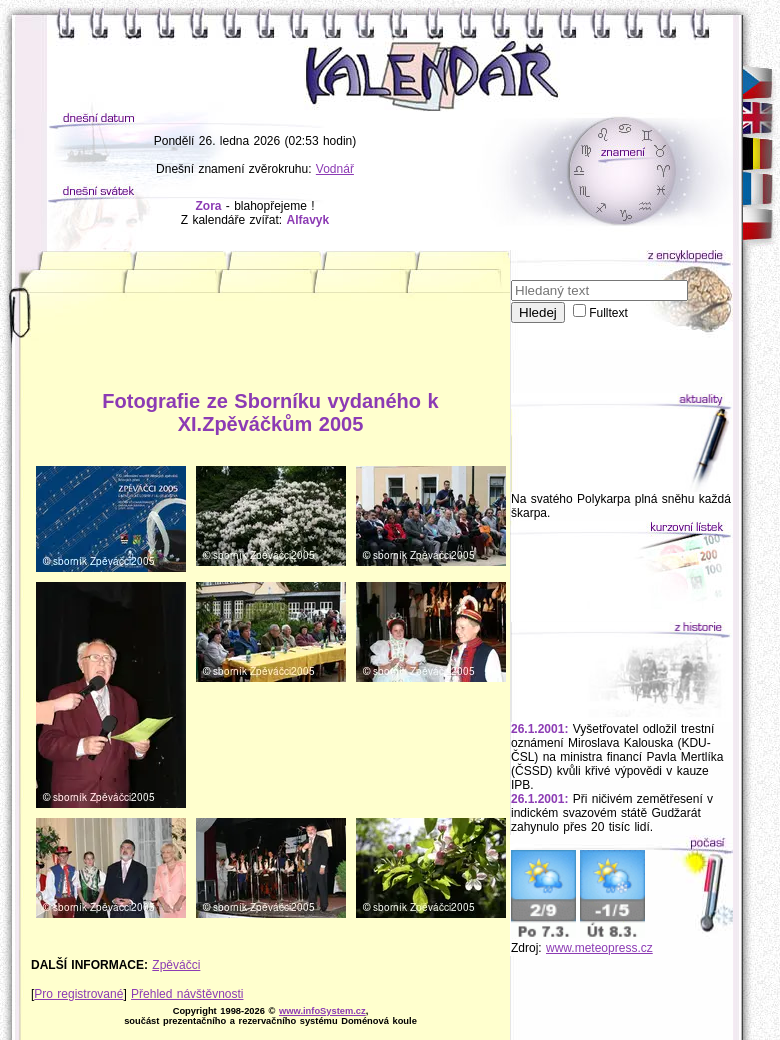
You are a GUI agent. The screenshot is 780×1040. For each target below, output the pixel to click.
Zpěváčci (176, 965)
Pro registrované (78, 994)
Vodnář (335, 169)
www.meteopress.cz (599, 948)
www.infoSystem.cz (322, 1011)
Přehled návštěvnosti (187, 994)
